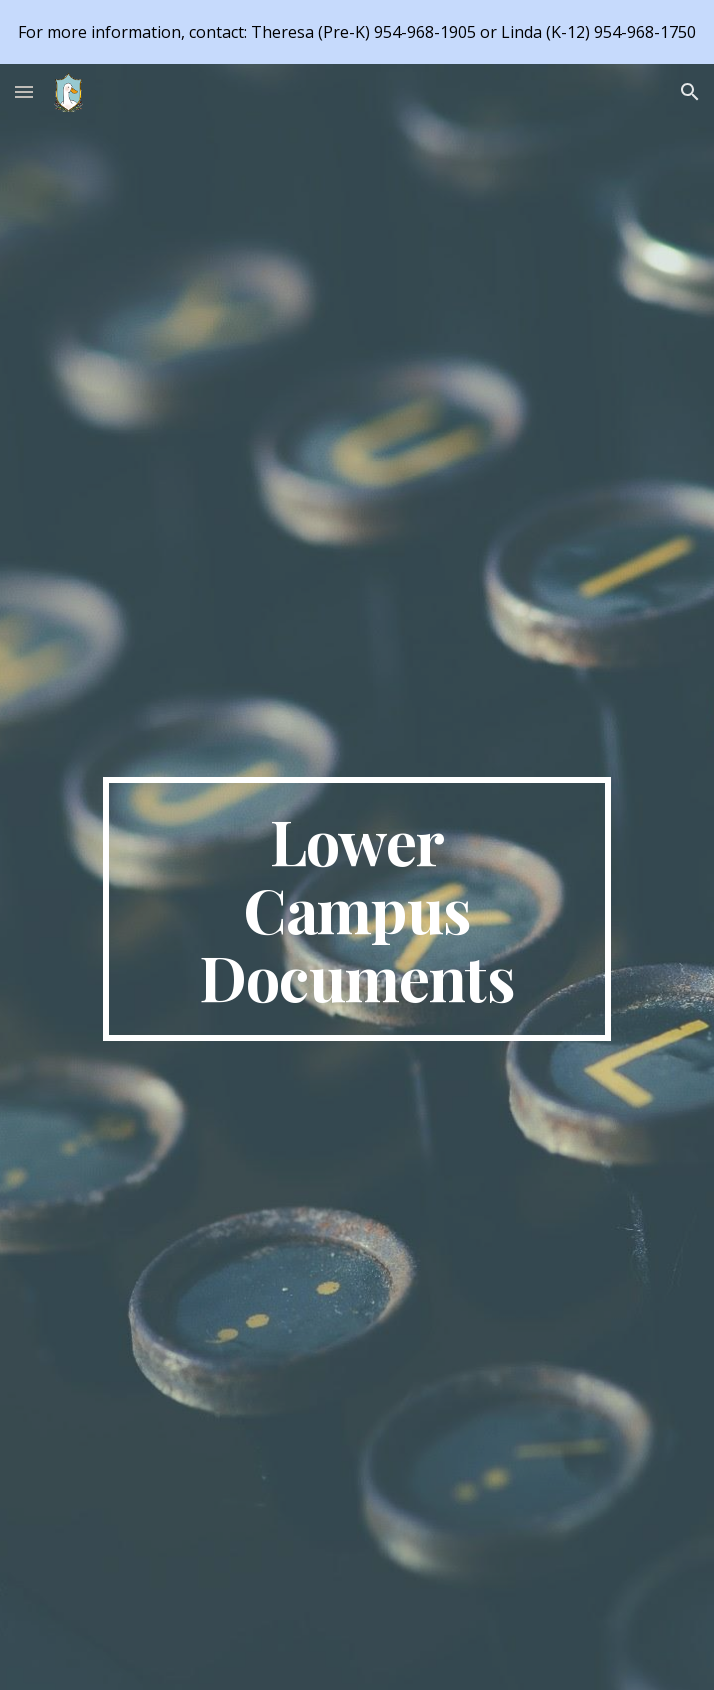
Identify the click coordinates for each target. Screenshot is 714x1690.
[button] (24, 91)
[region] (357, 32)
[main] (356, 909)
